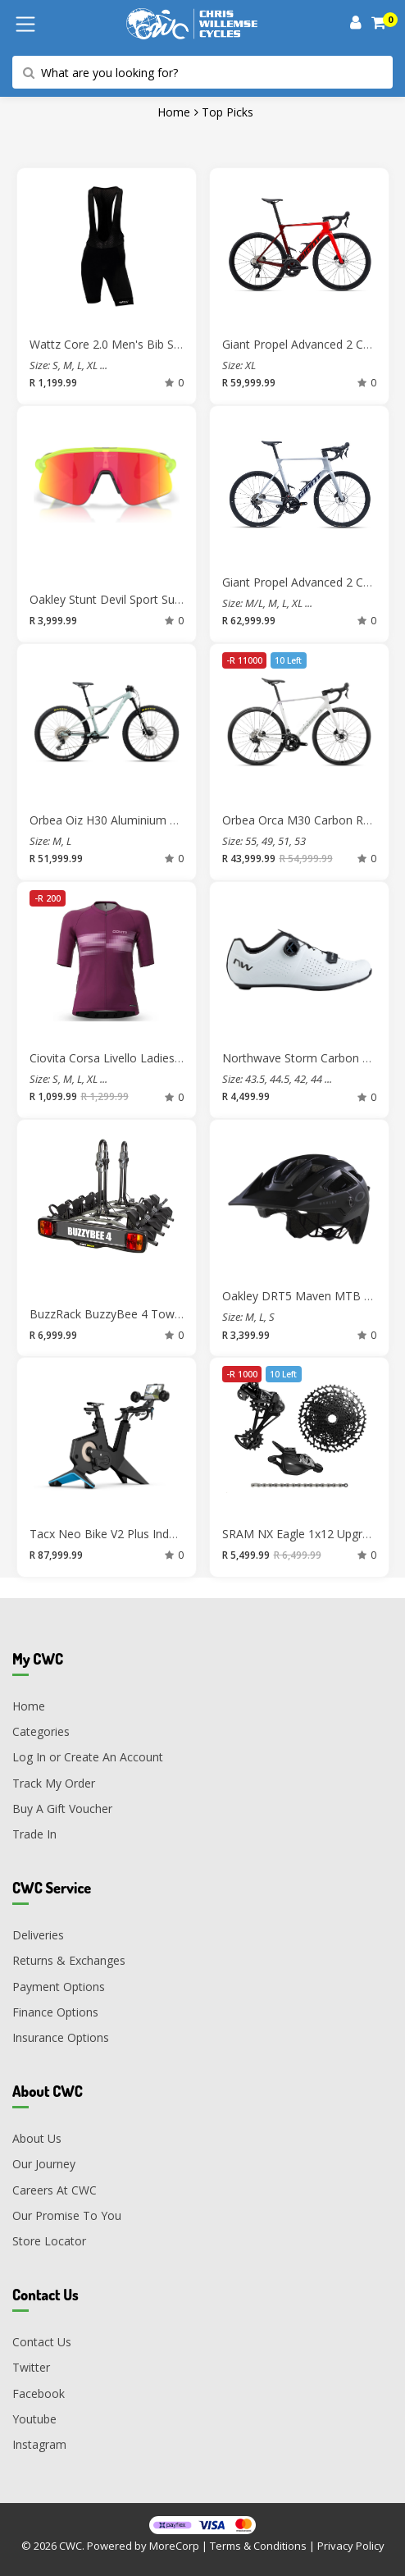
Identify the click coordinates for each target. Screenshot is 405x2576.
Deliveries (38, 1935)
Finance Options (55, 2012)
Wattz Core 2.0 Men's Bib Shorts (116, 344)
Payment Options (58, 1986)
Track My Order (53, 1783)
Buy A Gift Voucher (62, 1808)
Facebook (38, 2393)
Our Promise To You (66, 2215)
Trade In (34, 1834)
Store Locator (49, 2241)
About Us (36, 2138)
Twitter (31, 2367)
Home (173, 112)
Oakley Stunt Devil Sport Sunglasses (125, 599)
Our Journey (43, 2164)
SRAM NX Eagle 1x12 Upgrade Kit (310, 1533)
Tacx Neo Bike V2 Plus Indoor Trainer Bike (142, 1533)
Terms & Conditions (258, 2545)
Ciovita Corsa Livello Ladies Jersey (120, 1058)
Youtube (34, 2419)
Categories (41, 1731)
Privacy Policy (351, 2545)
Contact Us (41, 2342)
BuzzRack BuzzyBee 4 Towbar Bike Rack (138, 1314)
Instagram (39, 2444)
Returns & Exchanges (68, 1960)
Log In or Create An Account (87, 1757)
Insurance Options (60, 2037)
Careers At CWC (54, 2190)
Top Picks (227, 112)
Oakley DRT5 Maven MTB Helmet (312, 1296)
